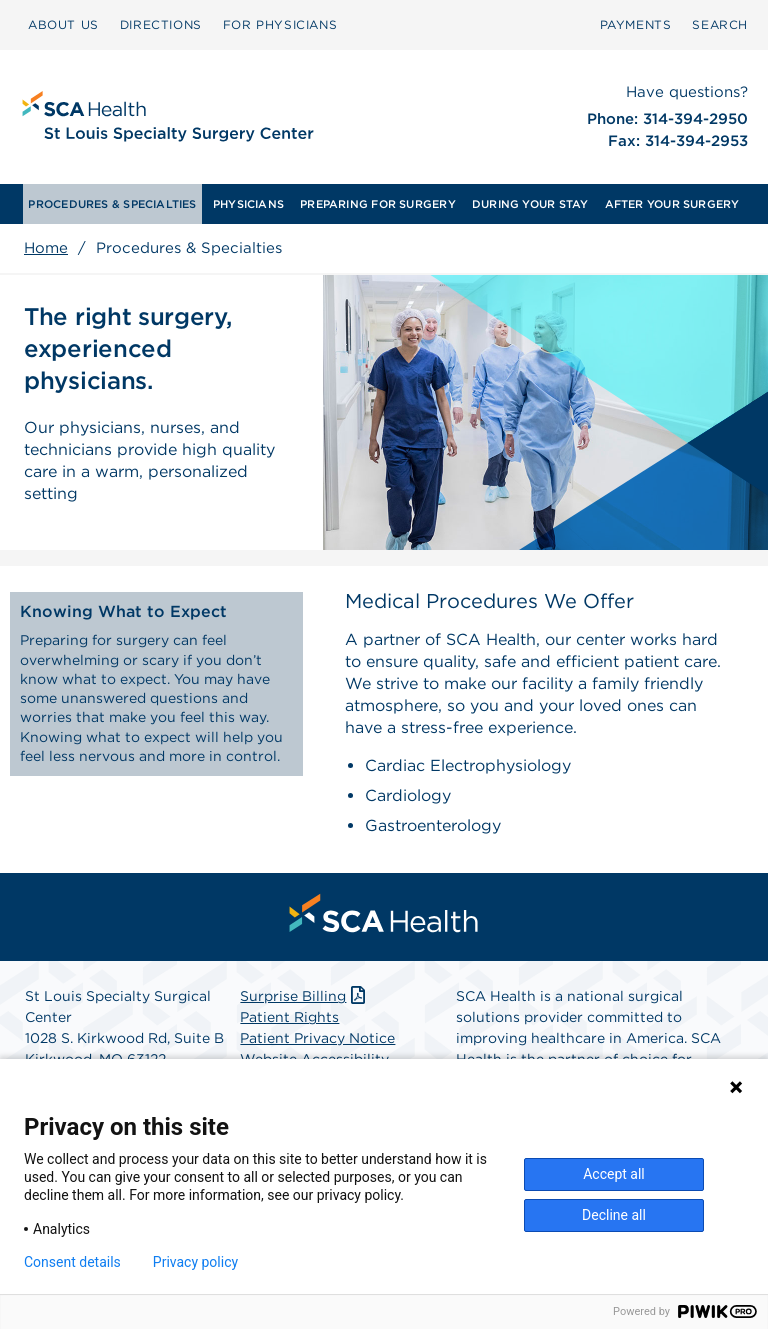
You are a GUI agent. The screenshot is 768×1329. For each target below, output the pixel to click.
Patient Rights (289, 1017)
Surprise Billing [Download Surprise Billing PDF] (304, 996)
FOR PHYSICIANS (280, 24)
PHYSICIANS (248, 204)
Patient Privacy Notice (317, 1038)
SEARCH (720, 24)
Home (46, 248)
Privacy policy (195, 1262)
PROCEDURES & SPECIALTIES (112, 204)
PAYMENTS (636, 24)
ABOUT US (63, 24)
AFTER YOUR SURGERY (672, 204)
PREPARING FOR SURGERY (378, 204)
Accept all (614, 1174)
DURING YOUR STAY (530, 204)
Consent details (72, 1262)
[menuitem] (63, 25)
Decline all (614, 1215)
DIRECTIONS (161, 24)
